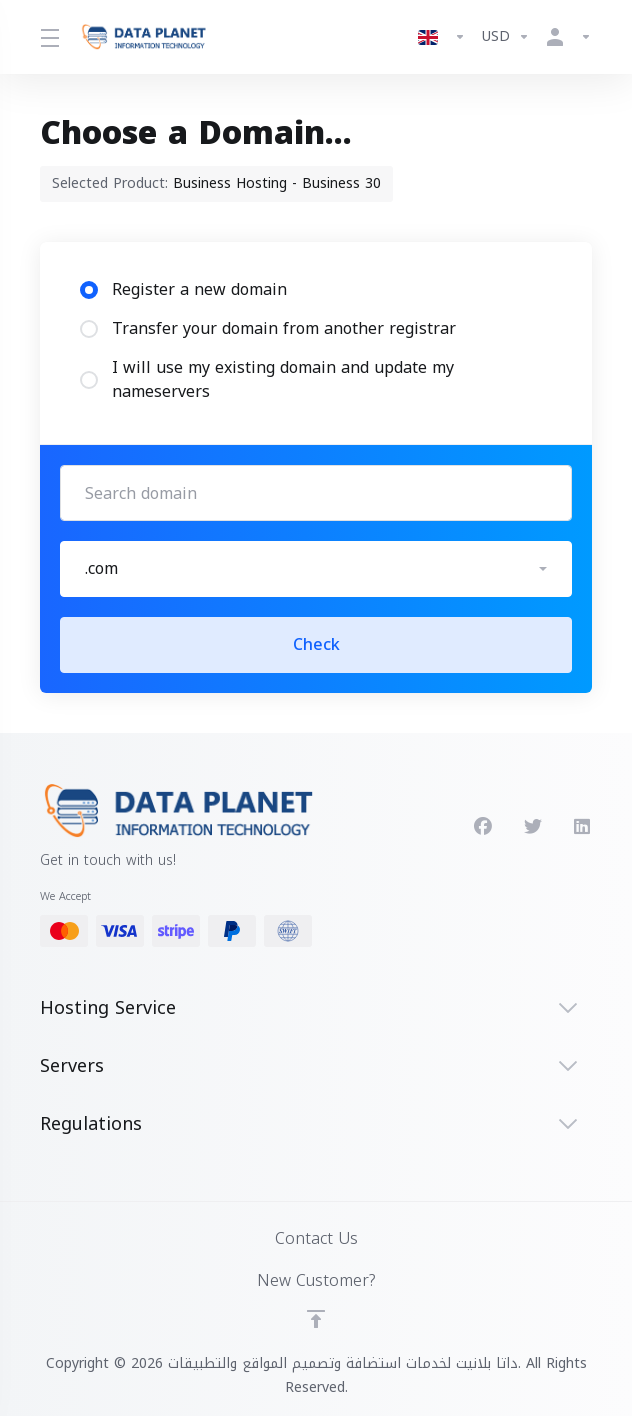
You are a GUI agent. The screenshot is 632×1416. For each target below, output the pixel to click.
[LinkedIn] (583, 827)
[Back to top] (316, 1319)
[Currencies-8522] (506, 37)
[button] (316, 569)
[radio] (89, 290)
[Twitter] (533, 827)
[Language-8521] (442, 37)
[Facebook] (483, 827)
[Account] (565, 37)
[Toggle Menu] (48, 37)
